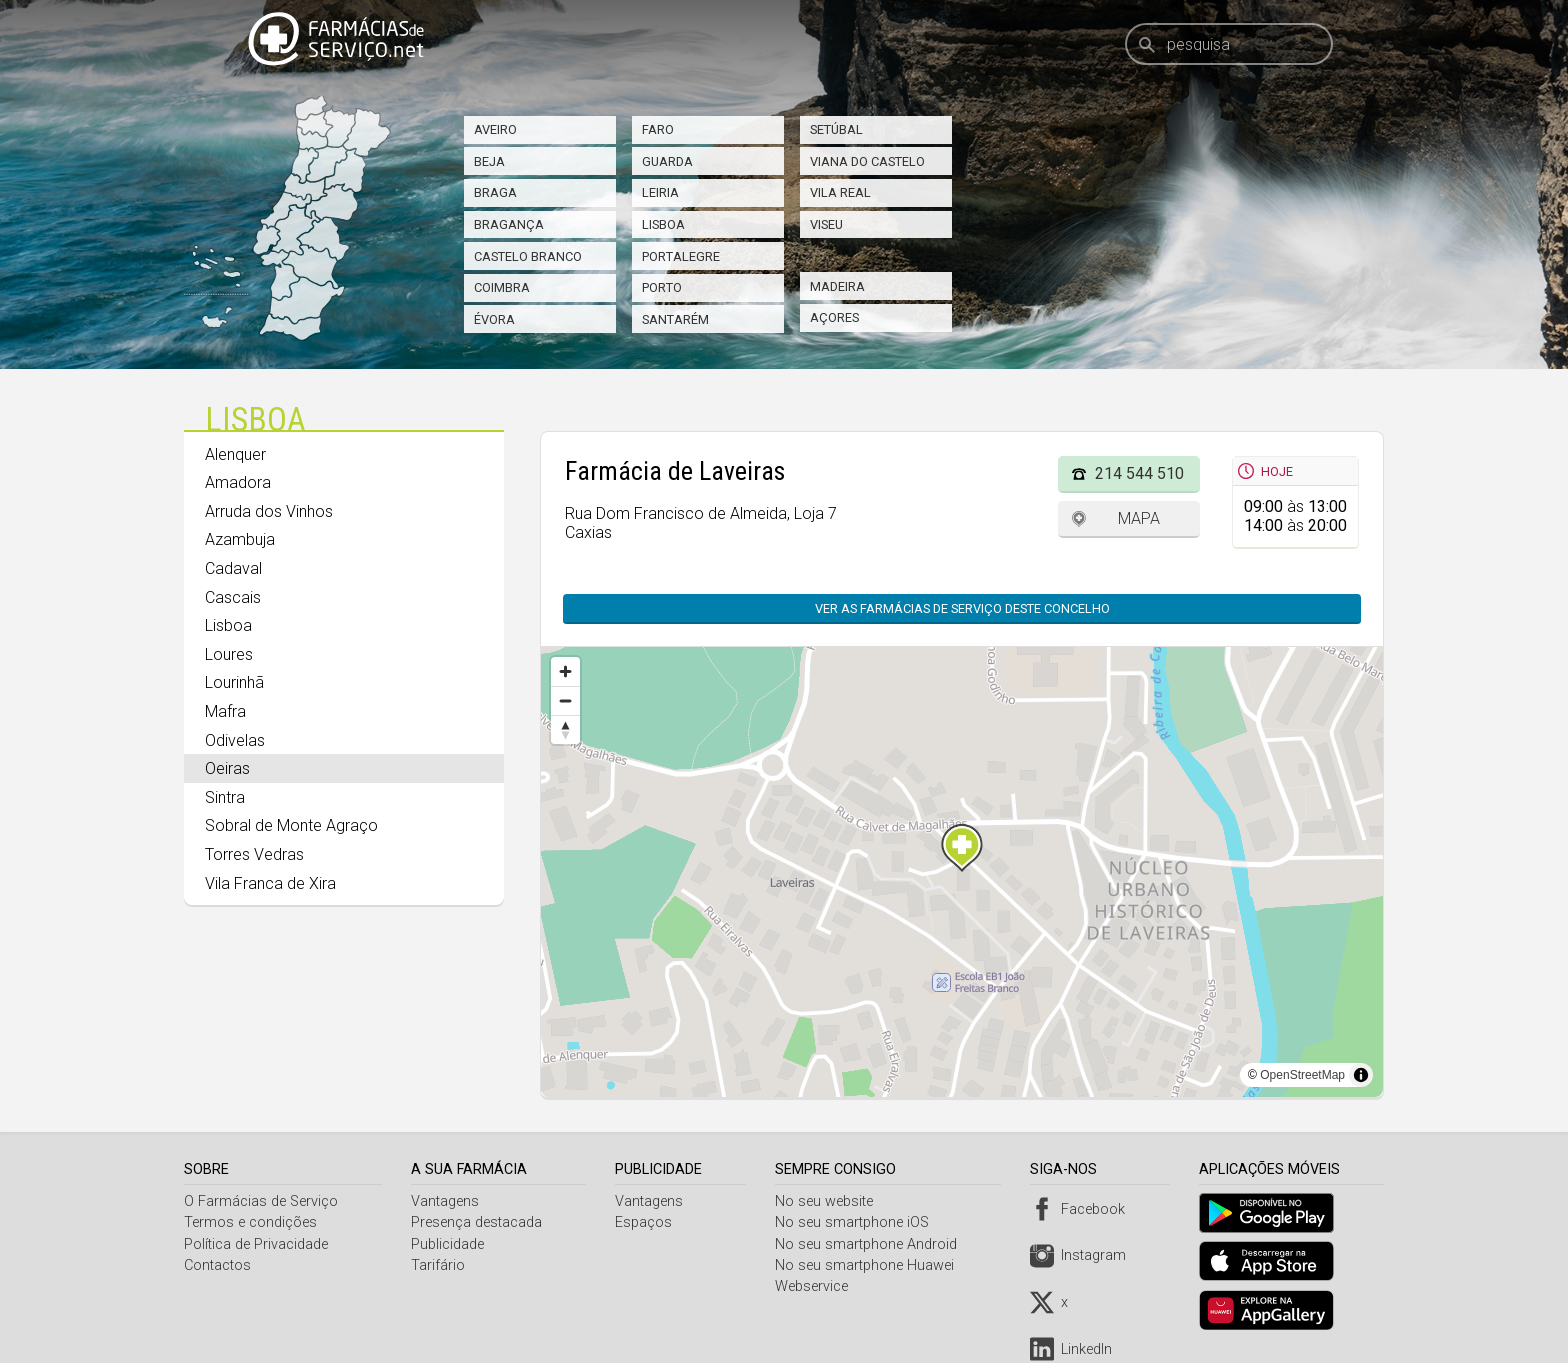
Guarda (667, 161)
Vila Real (840, 192)
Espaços (646, 1222)
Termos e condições (250, 1222)
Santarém (675, 319)
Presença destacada (478, 1222)
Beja (489, 161)
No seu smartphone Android (871, 1244)
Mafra (225, 711)
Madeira (837, 286)
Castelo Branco (528, 256)
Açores (834, 317)
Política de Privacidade (256, 1244)
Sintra (225, 797)
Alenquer (235, 454)
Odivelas (235, 740)
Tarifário (440, 1265)
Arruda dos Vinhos (269, 511)
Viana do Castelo (867, 161)
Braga (495, 192)
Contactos (217, 1265)
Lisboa (663, 224)
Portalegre (681, 256)
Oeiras (227, 768)
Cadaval (233, 568)
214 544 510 (1139, 473)
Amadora (238, 482)
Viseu (826, 224)
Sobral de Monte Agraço (291, 825)
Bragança (509, 224)
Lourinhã (234, 682)
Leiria (660, 192)
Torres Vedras (254, 854)
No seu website (829, 1201)
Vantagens (447, 1201)
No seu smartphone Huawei (869, 1265)
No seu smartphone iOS (857, 1222)
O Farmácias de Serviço (261, 1201)
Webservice (816, 1286)
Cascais (233, 597)
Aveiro (495, 129)
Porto (662, 287)
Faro (658, 129)
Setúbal (836, 129)
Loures (229, 654)
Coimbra (502, 287)
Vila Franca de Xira (270, 883)
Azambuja (240, 539)
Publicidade (449, 1244)
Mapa (1139, 518)
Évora (494, 319)
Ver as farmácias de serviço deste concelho (962, 608)
